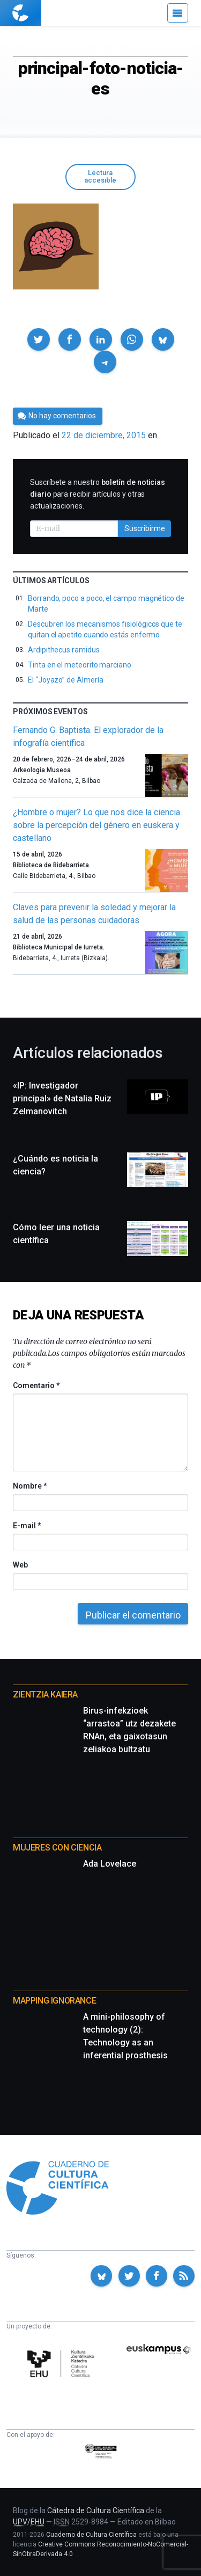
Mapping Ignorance (54, 2001)
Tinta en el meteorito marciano (79, 665)
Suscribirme (144, 528)
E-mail (26, 1525)
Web (20, 1565)
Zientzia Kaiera (45, 1694)
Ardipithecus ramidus (64, 649)
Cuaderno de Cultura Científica (91, 2534)
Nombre (29, 1486)
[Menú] (177, 13)
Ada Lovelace (109, 1864)
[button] (38, 339)
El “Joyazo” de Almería (65, 680)
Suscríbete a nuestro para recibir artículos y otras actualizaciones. (97, 494)
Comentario (36, 1385)
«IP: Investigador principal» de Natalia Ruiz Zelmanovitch (62, 1098)
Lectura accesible (100, 177)
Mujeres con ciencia (57, 1847)
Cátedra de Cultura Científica (95, 2510)
